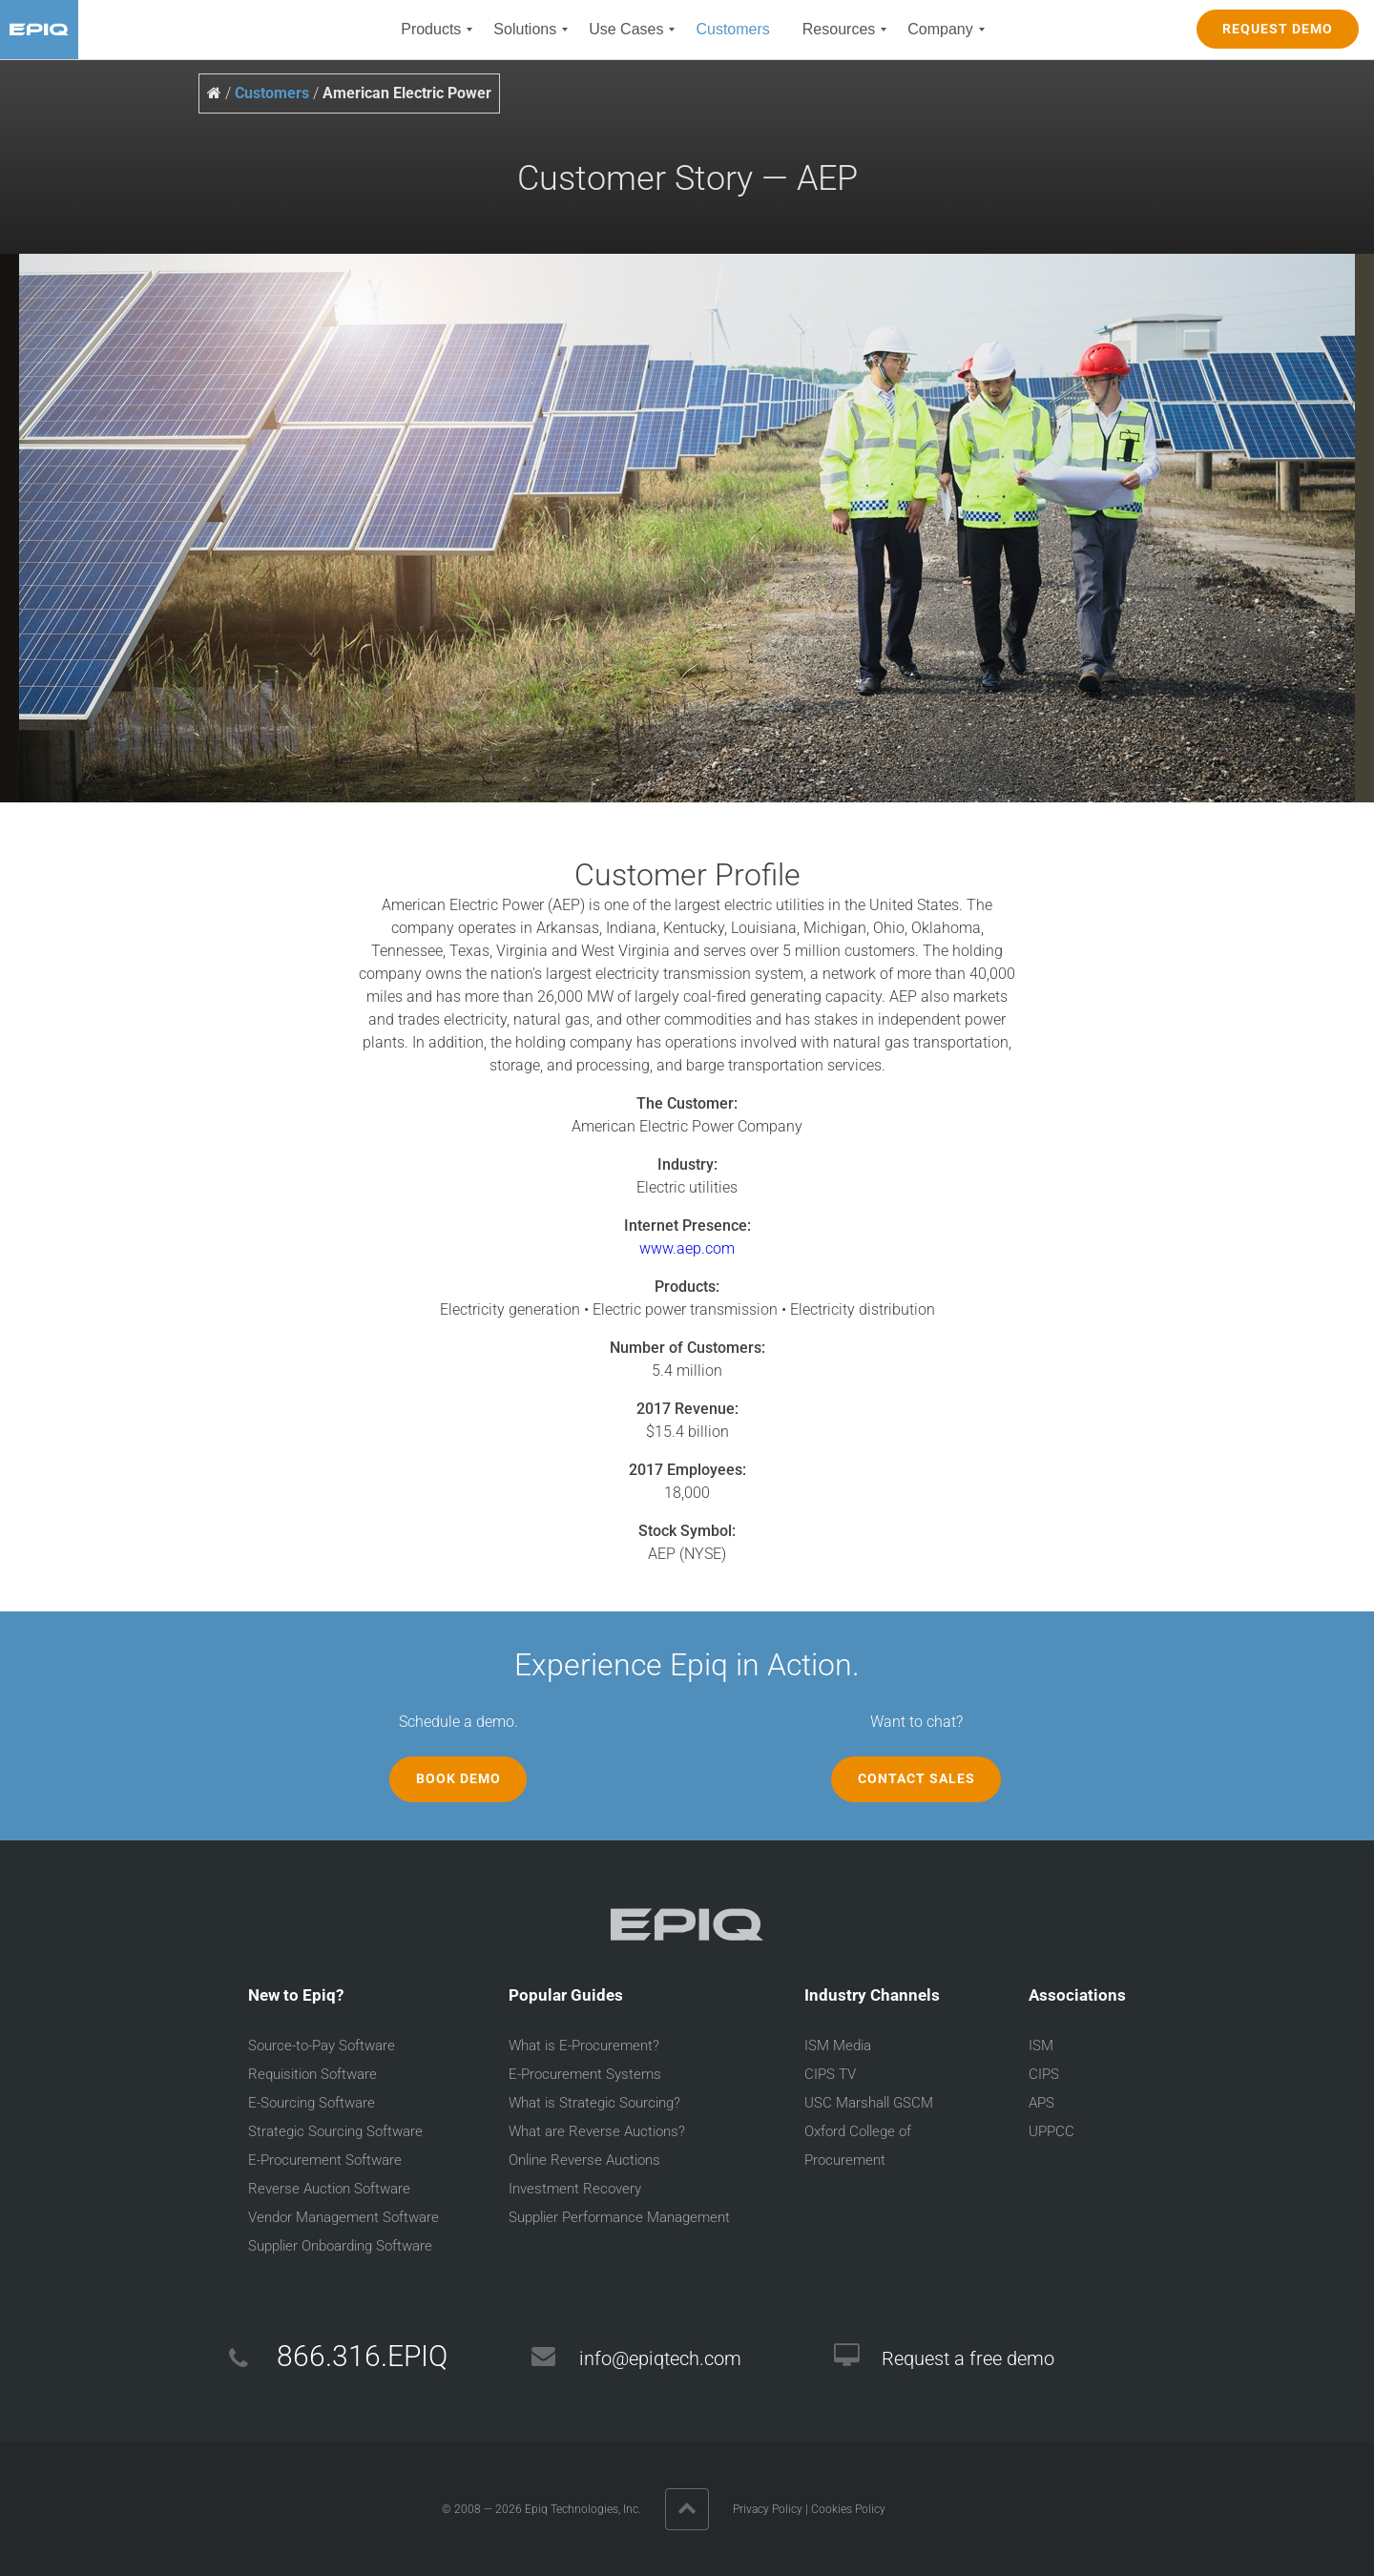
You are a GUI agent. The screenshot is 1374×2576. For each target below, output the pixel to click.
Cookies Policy (848, 2509)
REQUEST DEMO (1277, 28)
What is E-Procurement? (584, 2045)
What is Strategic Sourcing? (594, 2102)
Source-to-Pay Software (321, 2045)
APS (1041, 2102)
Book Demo (458, 1778)
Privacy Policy (767, 2509)
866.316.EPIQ (362, 2356)
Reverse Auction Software (329, 2188)
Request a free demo (968, 2358)
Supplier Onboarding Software (340, 2245)
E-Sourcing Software (311, 2102)
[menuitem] (431, 29)
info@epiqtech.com (660, 2358)
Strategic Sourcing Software (335, 2131)
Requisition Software (312, 2074)
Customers (272, 93)
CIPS (1044, 2074)
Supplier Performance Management (619, 2217)
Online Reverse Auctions (584, 2160)
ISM (1041, 2045)
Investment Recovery (575, 2188)
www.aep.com (687, 1248)
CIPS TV (830, 2074)
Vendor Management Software (343, 2217)
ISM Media (837, 2045)
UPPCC (1051, 2131)
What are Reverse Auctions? (597, 2131)
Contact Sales (916, 1778)
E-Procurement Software (325, 2160)
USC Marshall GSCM (868, 2102)
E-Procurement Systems (585, 2074)
